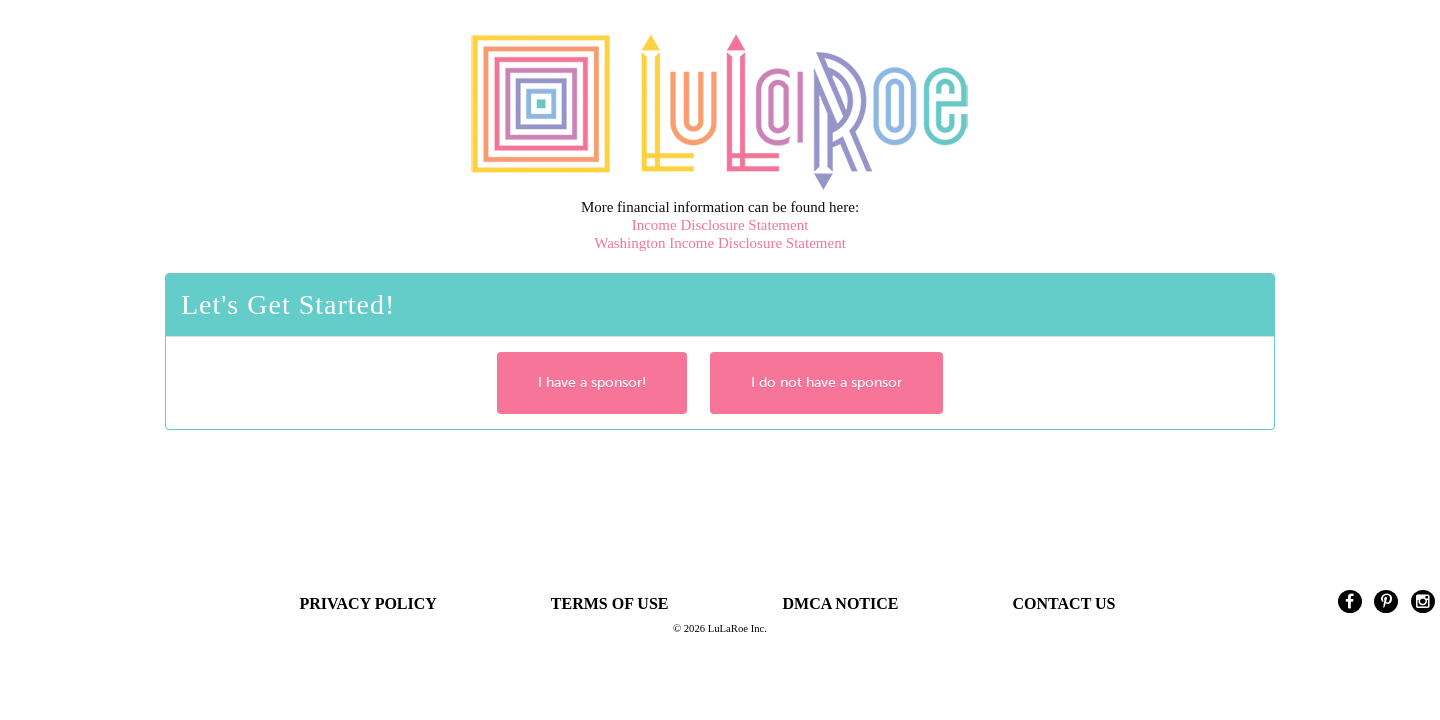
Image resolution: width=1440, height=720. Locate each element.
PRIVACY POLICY (368, 603)
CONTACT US (1063, 603)
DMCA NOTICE (840, 603)
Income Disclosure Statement (720, 225)
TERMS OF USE (610, 603)
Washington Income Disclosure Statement (720, 243)
